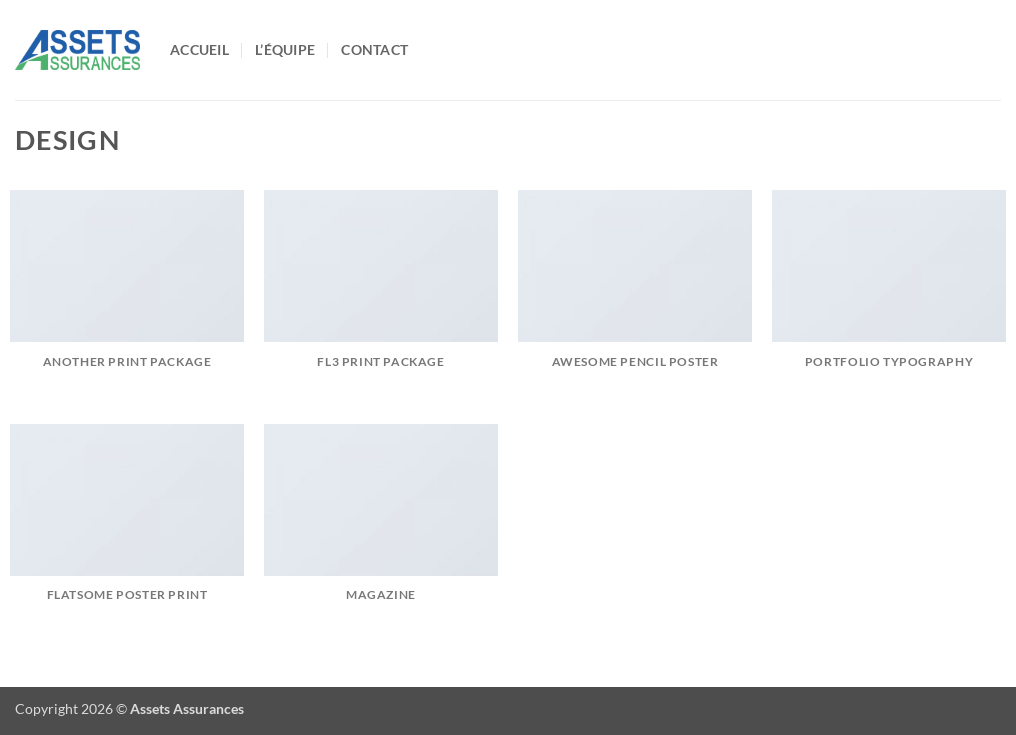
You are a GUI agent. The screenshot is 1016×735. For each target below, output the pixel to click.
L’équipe (285, 49)
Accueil (199, 49)
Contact (374, 49)
